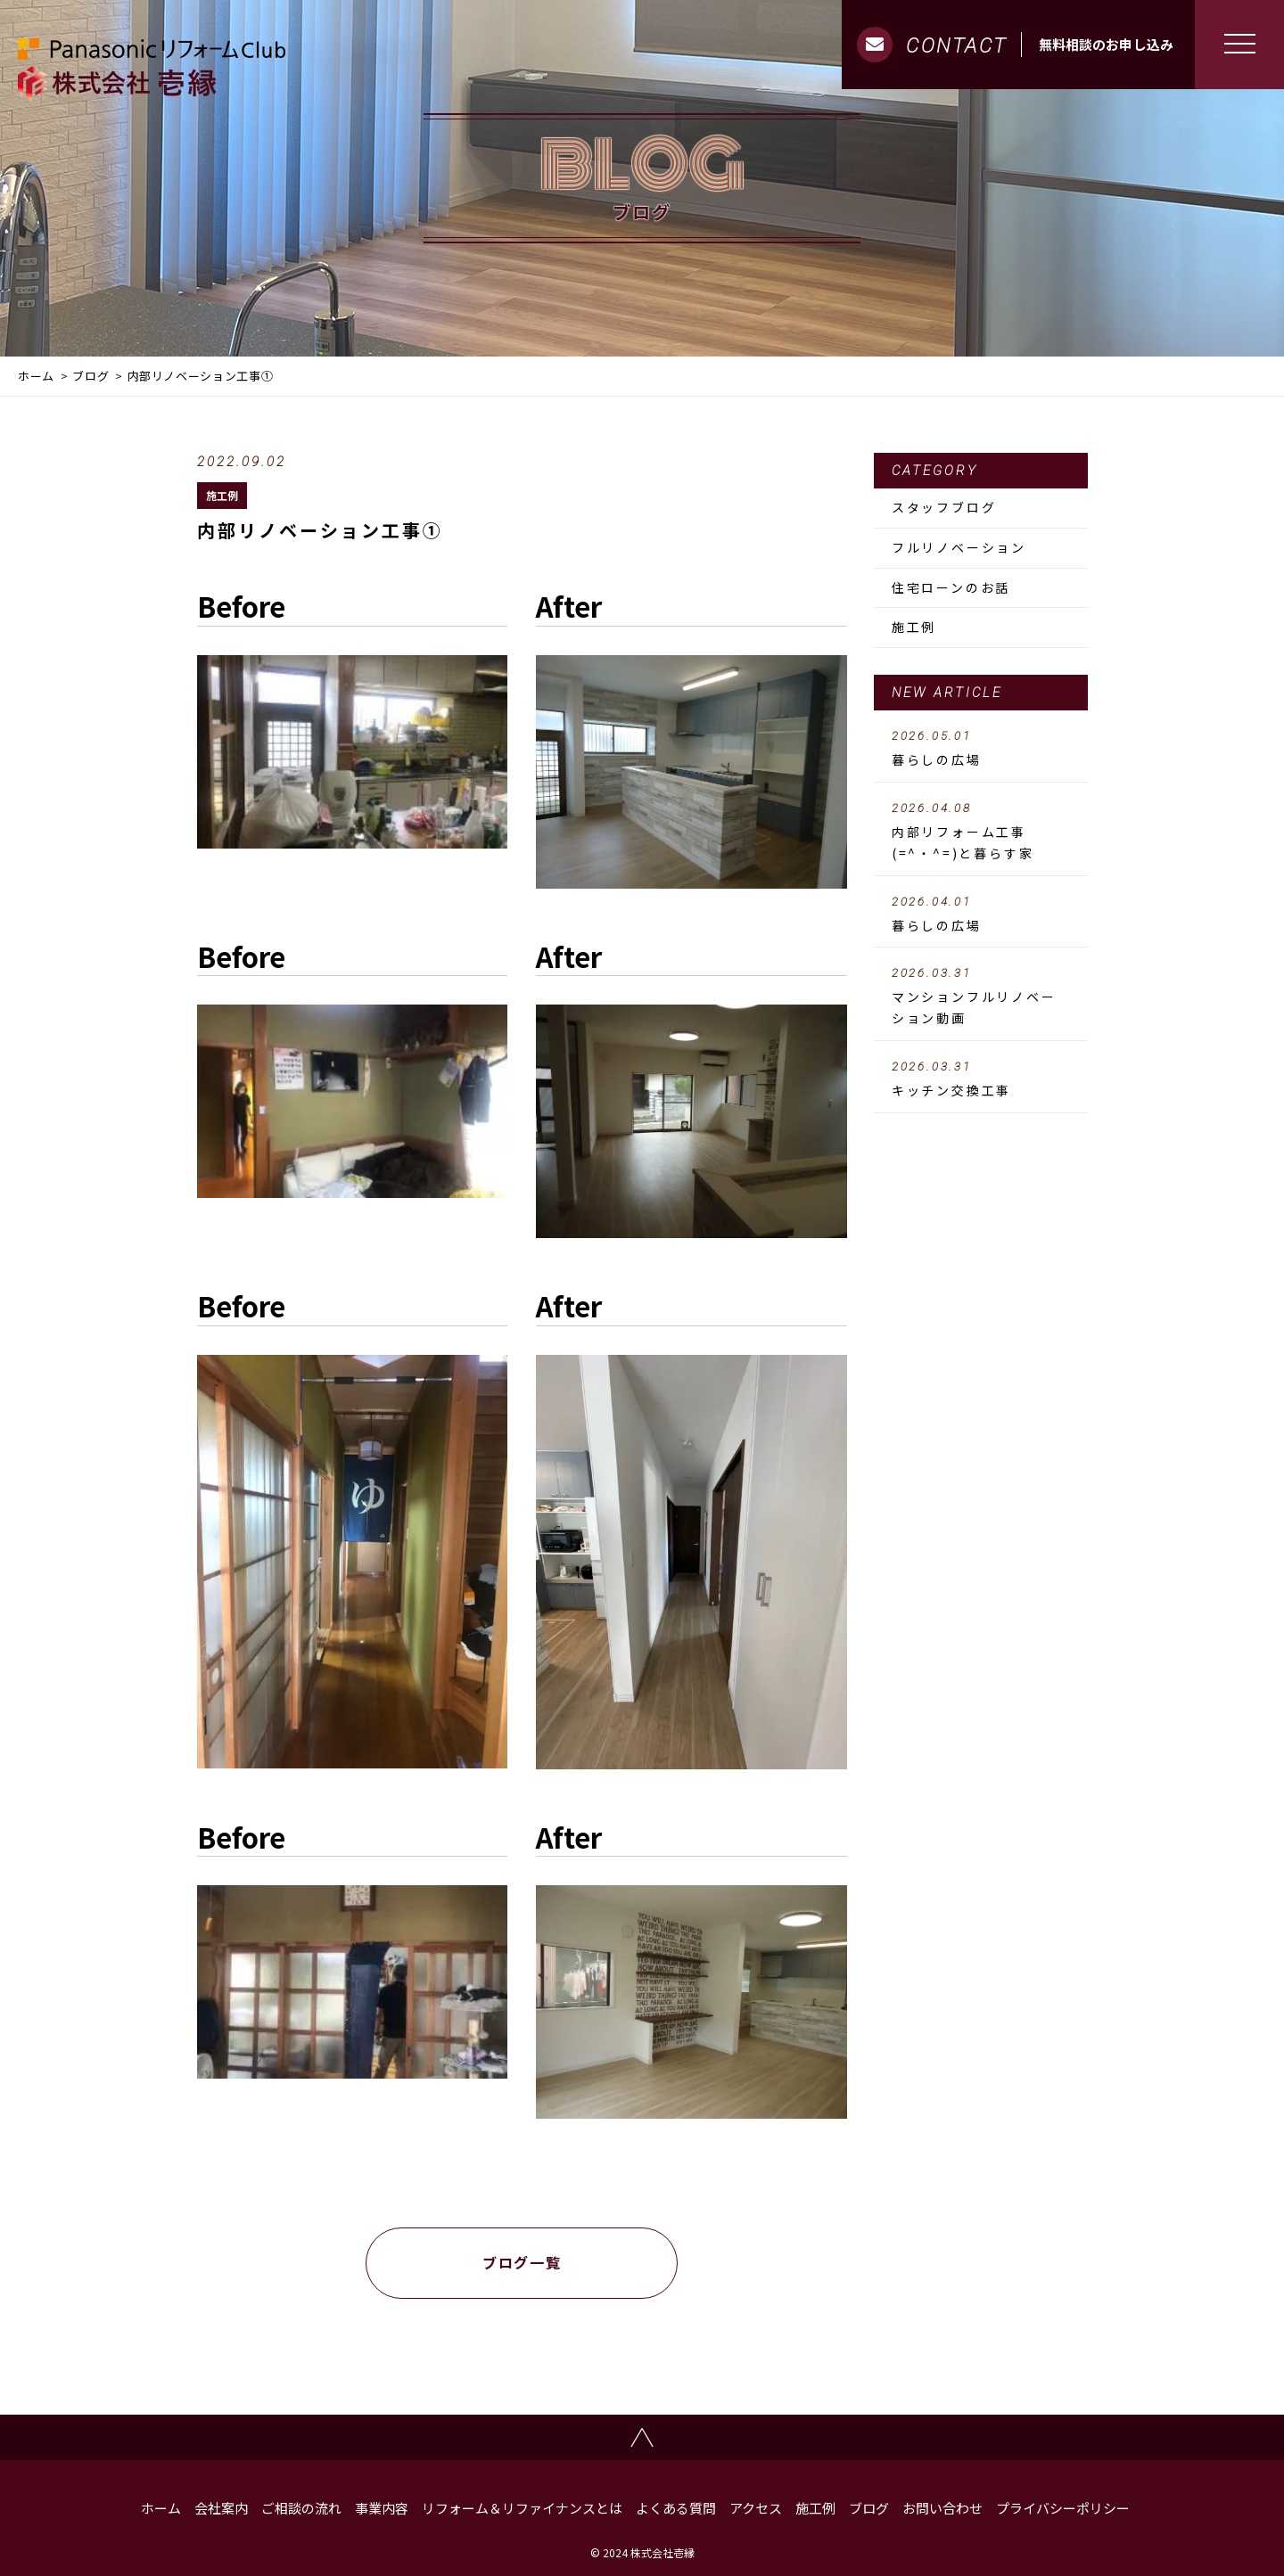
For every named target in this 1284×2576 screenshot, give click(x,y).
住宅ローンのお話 (951, 587)
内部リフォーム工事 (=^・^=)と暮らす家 (981, 831)
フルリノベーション (959, 547)
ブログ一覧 (521, 2262)
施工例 (222, 495)
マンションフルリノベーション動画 (981, 996)
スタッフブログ (944, 507)
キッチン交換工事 (981, 1079)
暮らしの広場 (981, 748)
